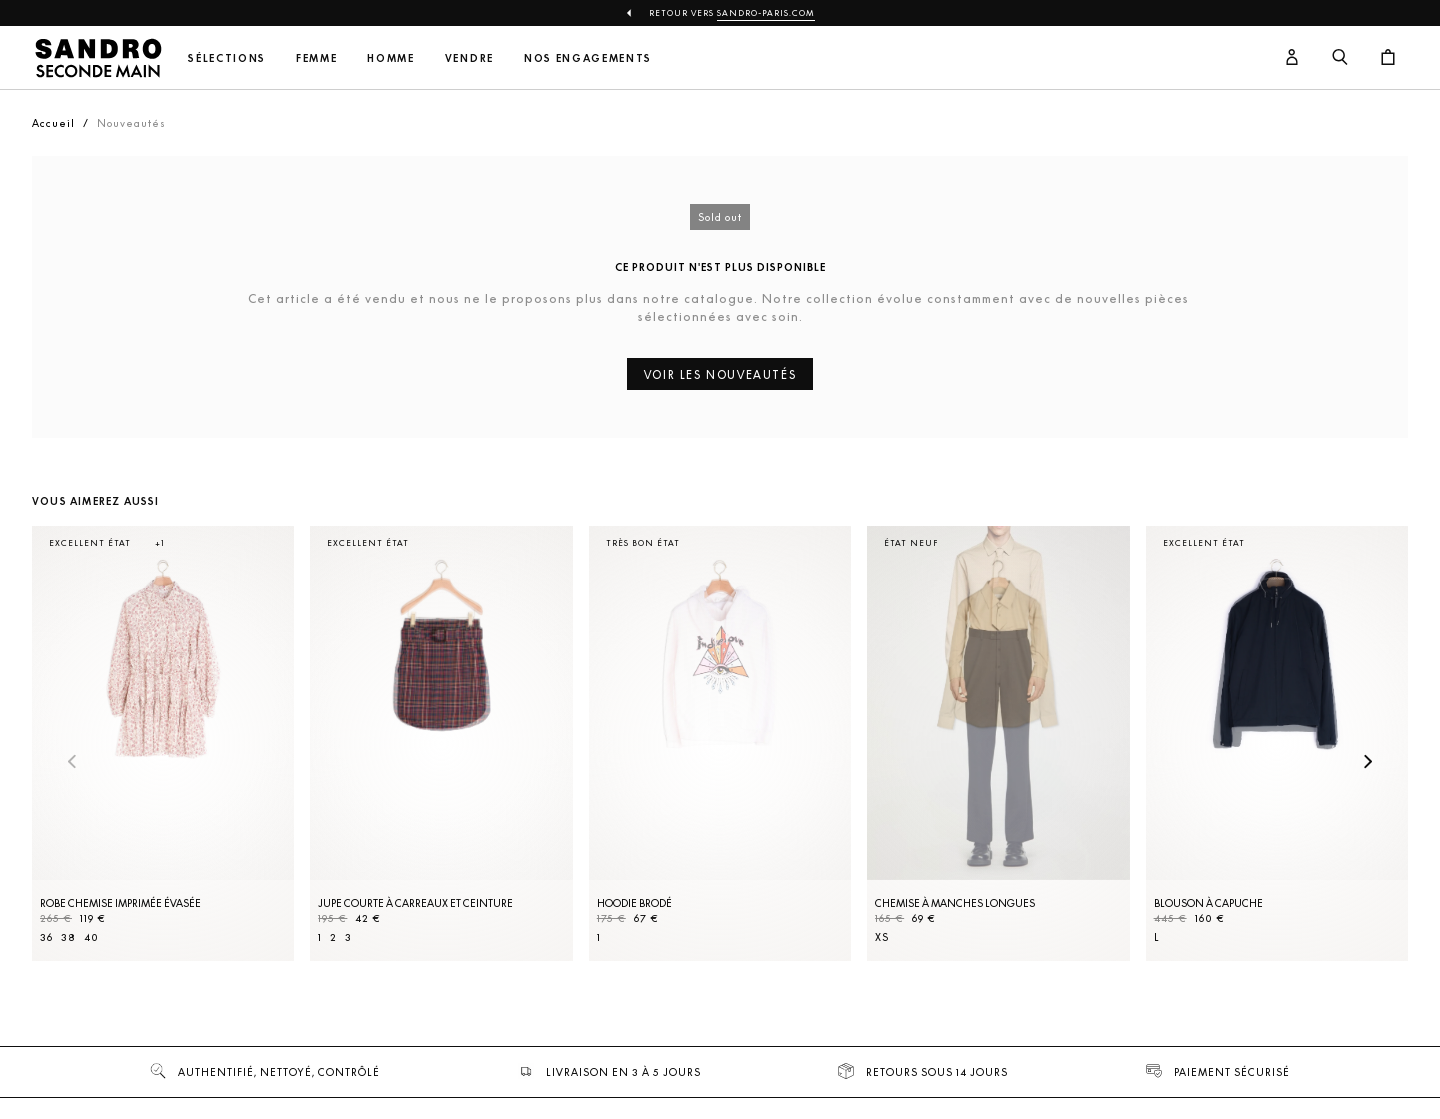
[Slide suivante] (1368, 763)
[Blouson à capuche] (1277, 743)
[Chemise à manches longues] (998, 743)
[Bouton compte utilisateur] (1292, 58)
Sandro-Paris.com (766, 13)
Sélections (227, 58)
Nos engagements (588, 58)
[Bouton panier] (1388, 58)
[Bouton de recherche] (1340, 58)
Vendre (469, 58)
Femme (316, 58)
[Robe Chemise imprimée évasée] (163, 743)
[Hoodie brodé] (720, 743)
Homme (390, 58)
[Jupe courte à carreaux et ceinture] (441, 743)
